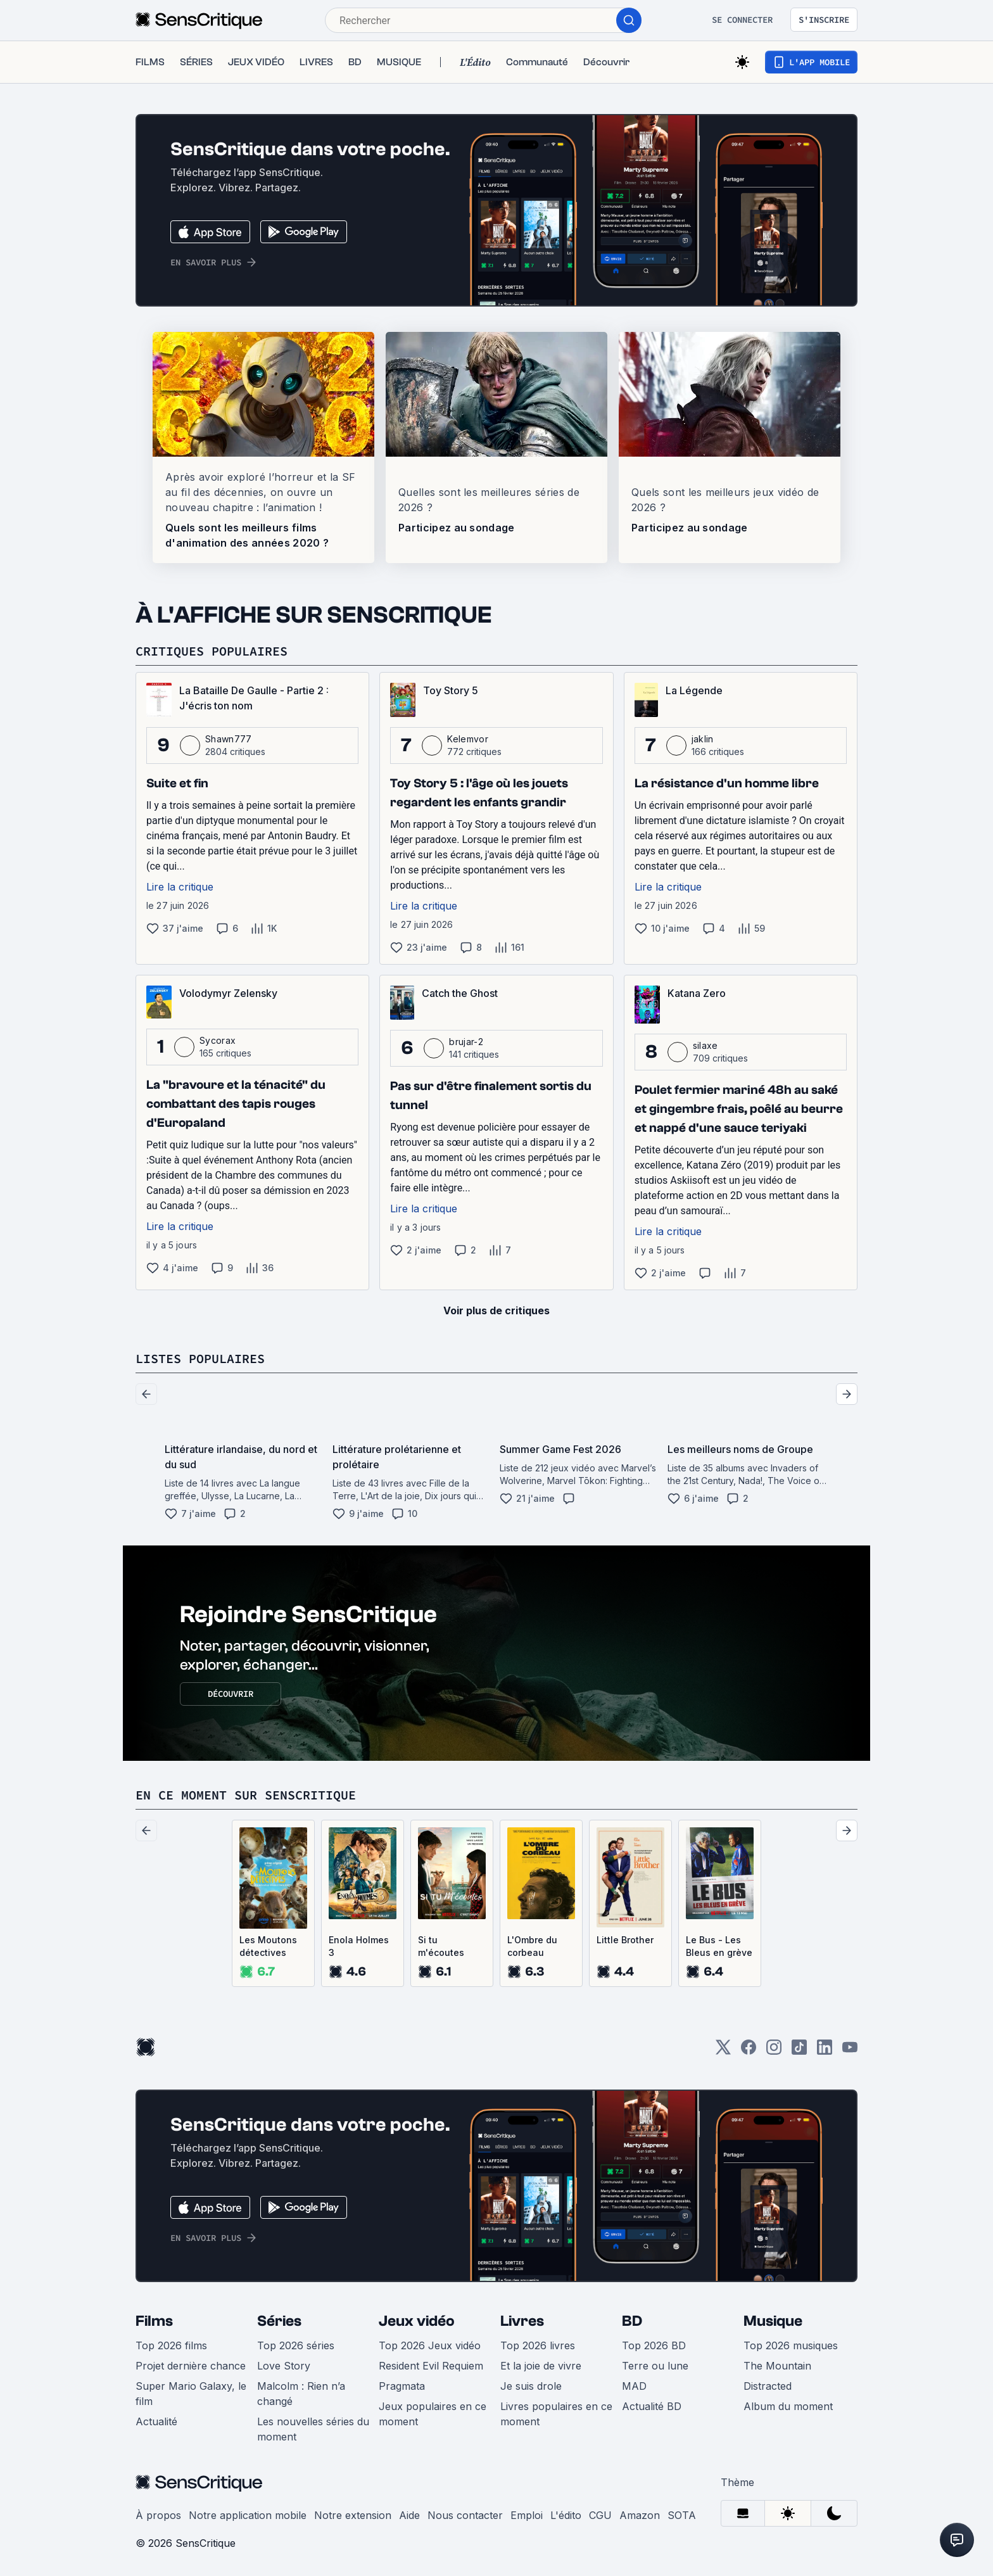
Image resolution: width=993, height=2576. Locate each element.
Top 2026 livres (537, 2345)
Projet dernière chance (191, 2365)
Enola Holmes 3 (359, 1946)
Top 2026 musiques (790, 2345)
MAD (634, 2386)
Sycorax (217, 1040)
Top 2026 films (171, 2345)
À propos (158, 2515)
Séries (279, 2321)
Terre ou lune (655, 2365)
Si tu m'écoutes (441, 1946)
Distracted (767, 2386)
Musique (772, 2321)
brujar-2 (466, 1041)
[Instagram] (773, 2051)
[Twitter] (723, 2051)
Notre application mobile (248, 2515)
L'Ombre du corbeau (532, 1946)
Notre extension (352, 2515)
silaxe (705, 1045)
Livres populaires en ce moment (556, 2414)
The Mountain (777, 2365)
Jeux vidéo (417, 2321)
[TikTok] (799, 2051)
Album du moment (788, 2406)
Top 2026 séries (295, 2345)
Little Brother (625, 1939)
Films (154, 2321)
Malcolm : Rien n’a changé (301, 2394)
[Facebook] (748, 2051)
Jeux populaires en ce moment (432, 2414)
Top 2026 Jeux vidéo (430, 2345)
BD (632, 2321)
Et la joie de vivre (540, 2365)
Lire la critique (179, 886)
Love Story (283, 2365)
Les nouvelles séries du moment (313, 2429)
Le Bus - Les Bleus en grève (719, 1946)
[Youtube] (849, 2051)
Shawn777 (228, 738)
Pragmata (402, 2386)
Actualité (156, 2421)
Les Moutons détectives (268, 1946)
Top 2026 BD (654, 2345)
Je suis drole (531, 2386)
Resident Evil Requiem (431, 2365)
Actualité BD (651, 2406)
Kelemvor (467, 738)
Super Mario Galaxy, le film (191, 2394)
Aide (409, 2515)
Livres (522, 2321)
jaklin (703, 738)
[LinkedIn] (824, 2051)
